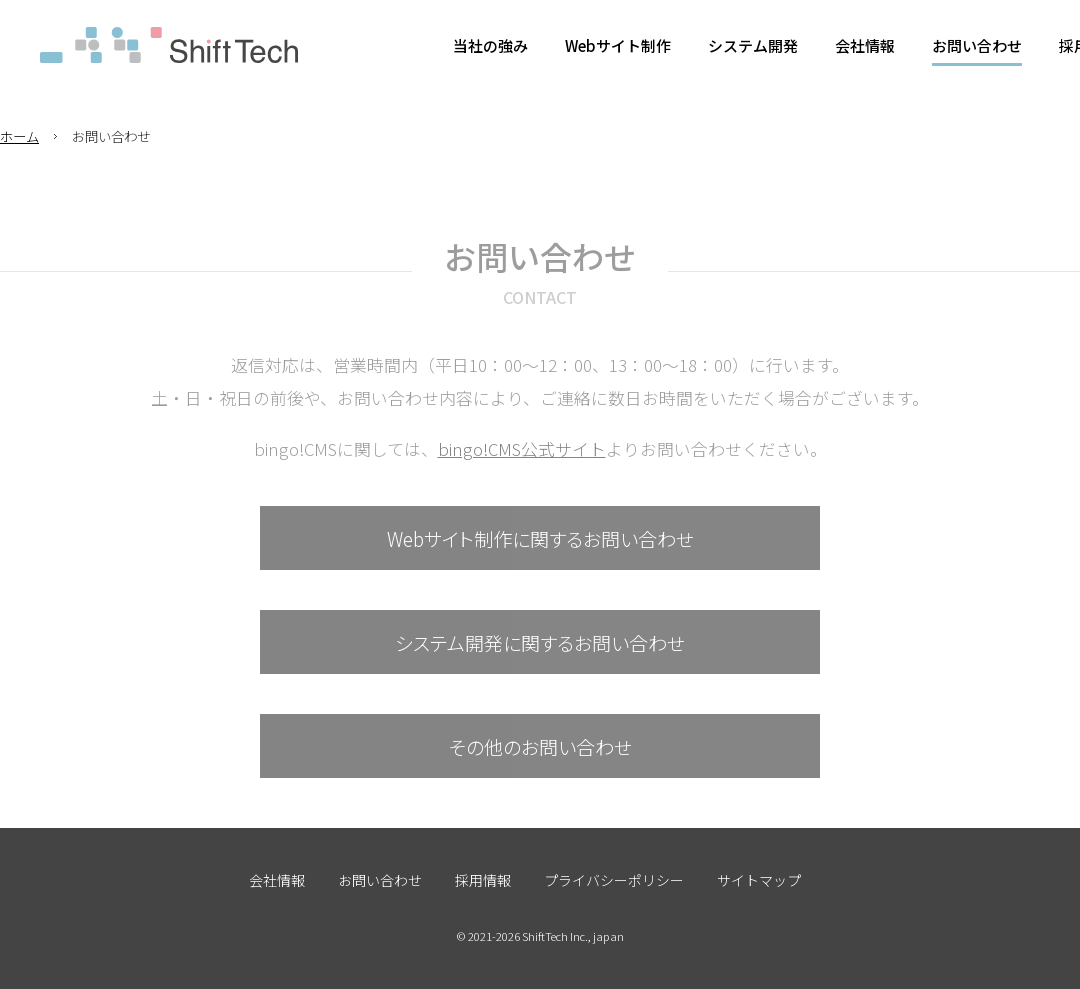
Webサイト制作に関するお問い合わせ (540, 538)
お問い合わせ (380, 880)
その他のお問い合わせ (540, 746)
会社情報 (277, 880)
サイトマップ (759, 880)
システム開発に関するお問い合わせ (540, 642)
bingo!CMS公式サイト (522, 449)
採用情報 (483, 880)
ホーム (19, 136)
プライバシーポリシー (614, 880)
